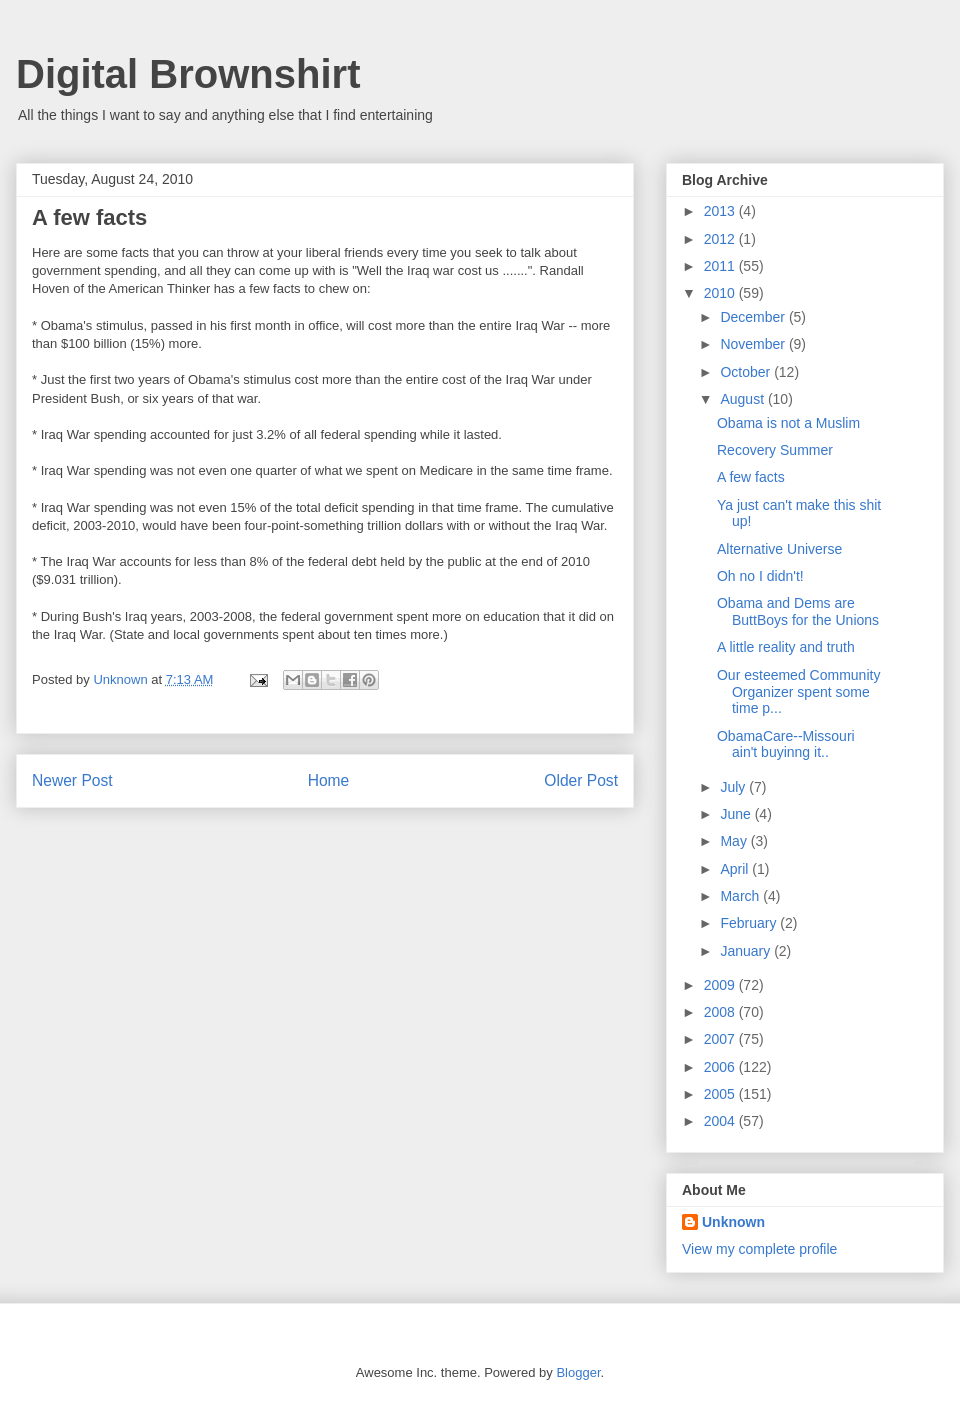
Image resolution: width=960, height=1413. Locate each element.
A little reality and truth (786, 647)
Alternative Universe (779, 549)
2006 (721, 1067)
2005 (721, 1094)
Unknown (733, 1222)
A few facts (751, 477)
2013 (721, 211)
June (737, 814)
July (734, 787)
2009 (721, 985)
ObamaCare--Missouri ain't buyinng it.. (786, 744)
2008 (721, 1012)
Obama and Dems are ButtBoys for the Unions (798, 611)
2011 (721, 266)
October (747, 372)
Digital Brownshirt (188, 74)
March (741, 896)
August (743, 399)
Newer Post (72, 780)
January (747, 951)
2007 (721, 1039)
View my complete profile (759, 1249)
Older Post (581, 780)
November (754, 344)
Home (329, 780)
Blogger (578, 1372)
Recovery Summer (775, 450)
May (735, 841)
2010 (721, 293)
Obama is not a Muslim (788, 423)
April (736, 869)
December (754, 317)
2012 (721, 239)
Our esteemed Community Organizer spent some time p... (798, 692)
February (750, 923)
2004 (721, 1121)
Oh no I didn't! (760, 576)
